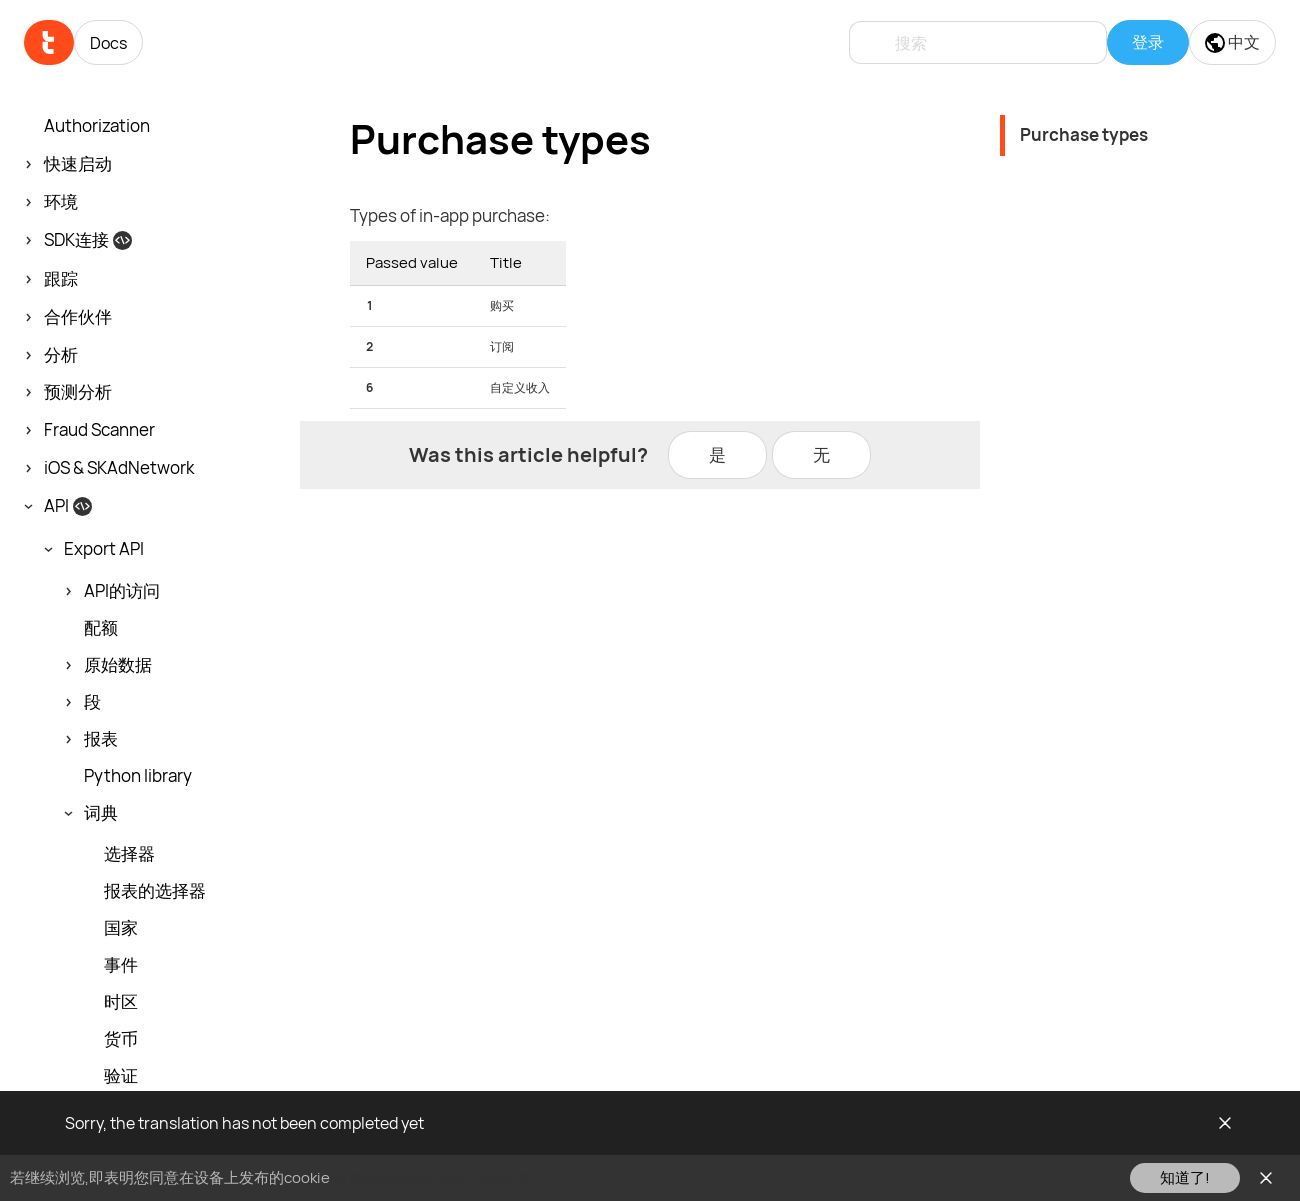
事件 (121, 965)
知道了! (1185, 1177)
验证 (121, 1076)
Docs (108, 43)
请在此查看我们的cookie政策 (431, 1177)
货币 (121, 1039)
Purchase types (1084, 134)
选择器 (129, 854)
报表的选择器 (155, 891)
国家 (121, 928)
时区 (121, 1002)
